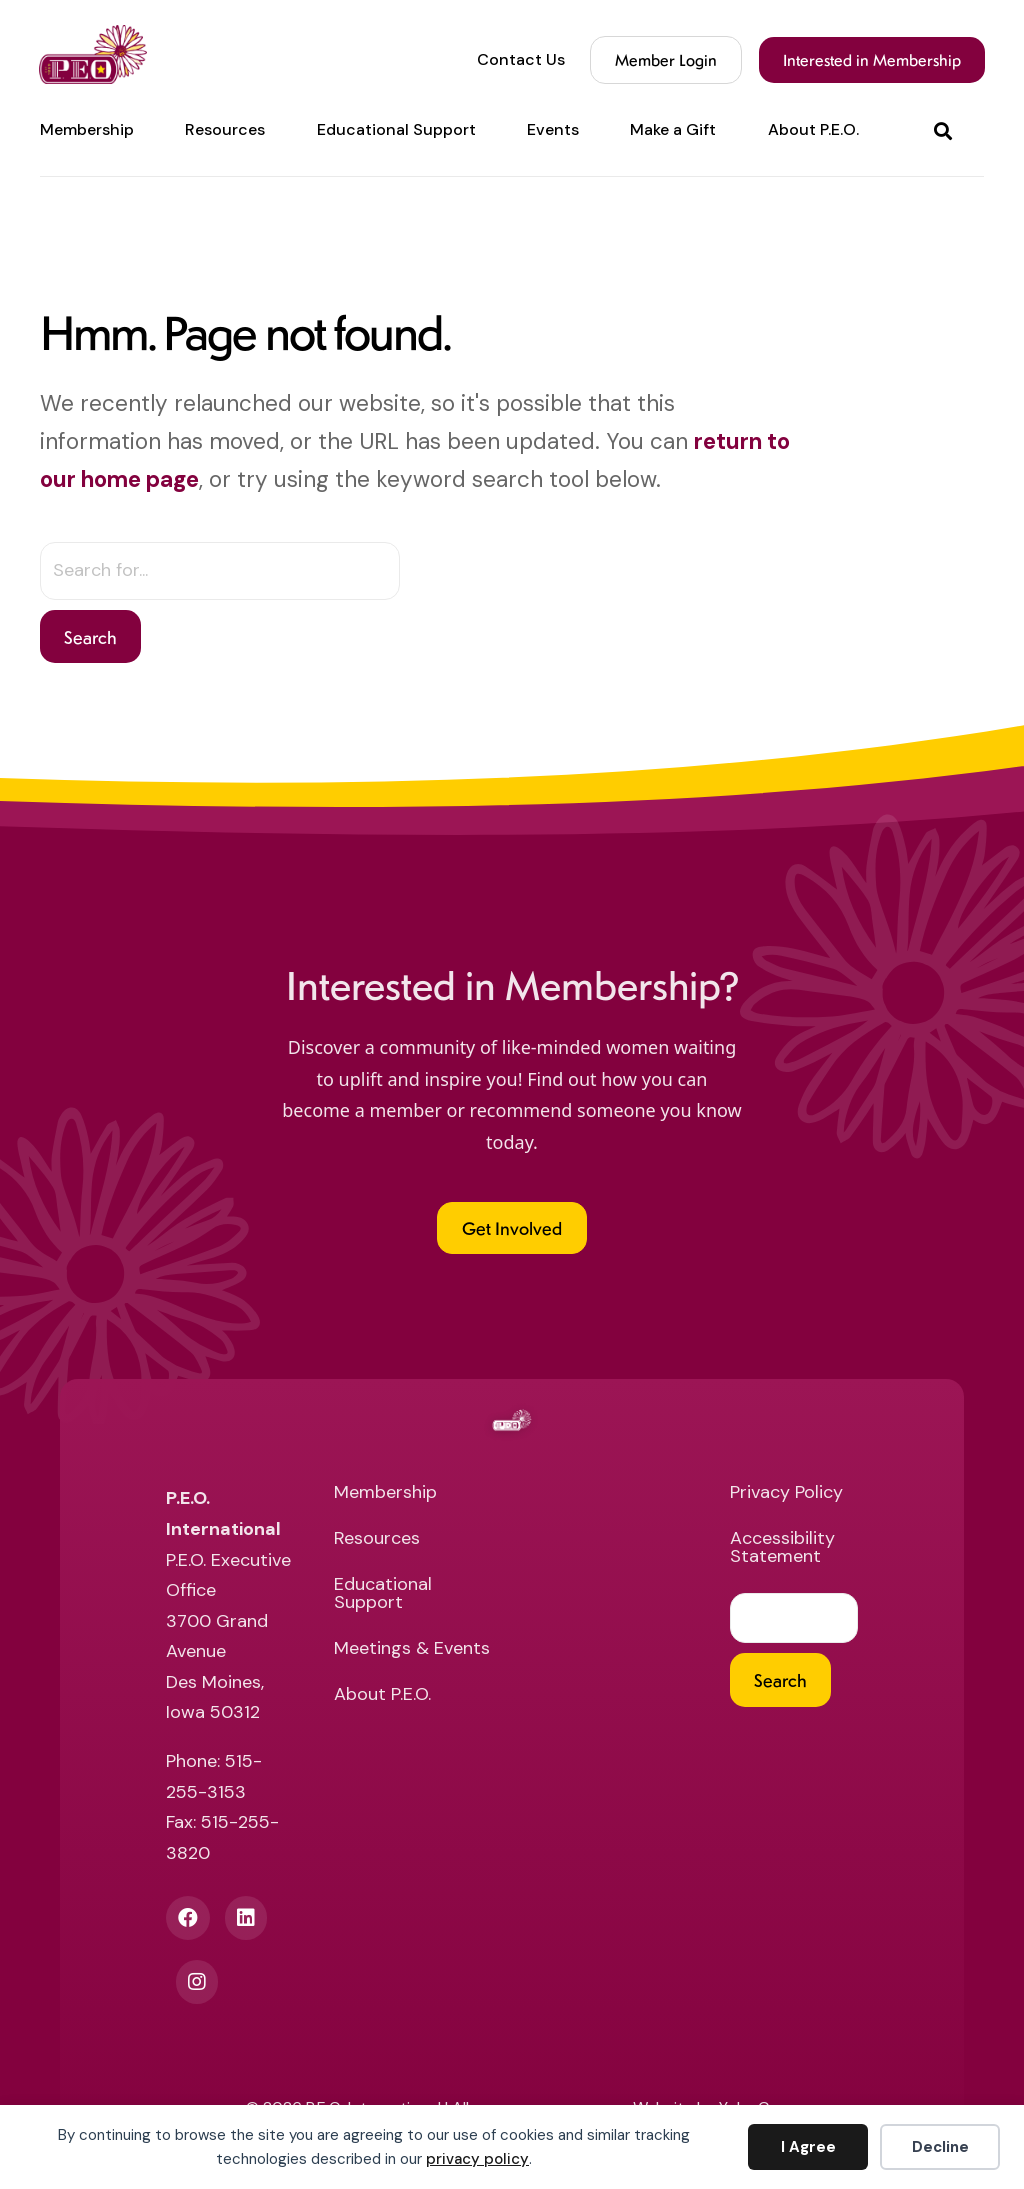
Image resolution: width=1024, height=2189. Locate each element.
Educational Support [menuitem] (396, 130)
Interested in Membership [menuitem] (871, 59)
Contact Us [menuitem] (520, 60)
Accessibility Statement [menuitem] (782, 1548)
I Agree (808, 2147)
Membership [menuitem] (87, 130)
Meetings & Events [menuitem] (412, 1649)
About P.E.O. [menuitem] (813, 130)
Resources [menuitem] (225, 130)
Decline (940, 2147)
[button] (947, 130)
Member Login (665, 59)
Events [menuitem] (553, 130)
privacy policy (477, 2159)
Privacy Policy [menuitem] (786, 1493)
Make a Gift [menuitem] (673, 130)
